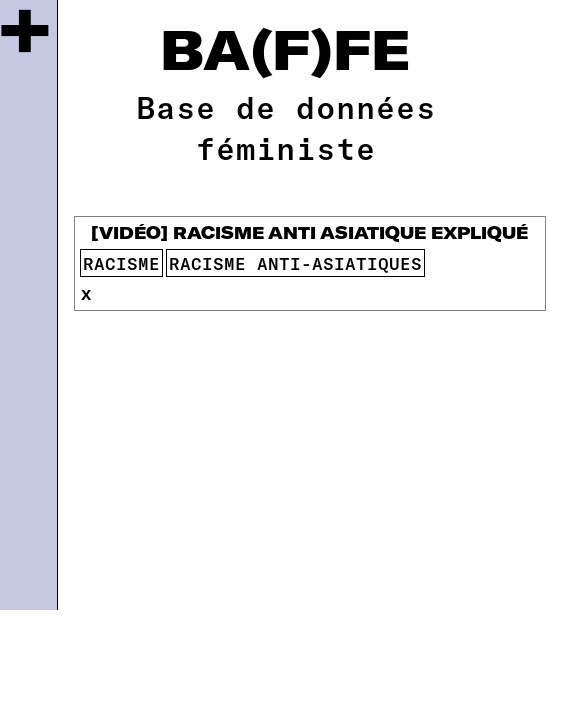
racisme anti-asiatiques (295, 263)
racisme (121, 263)
